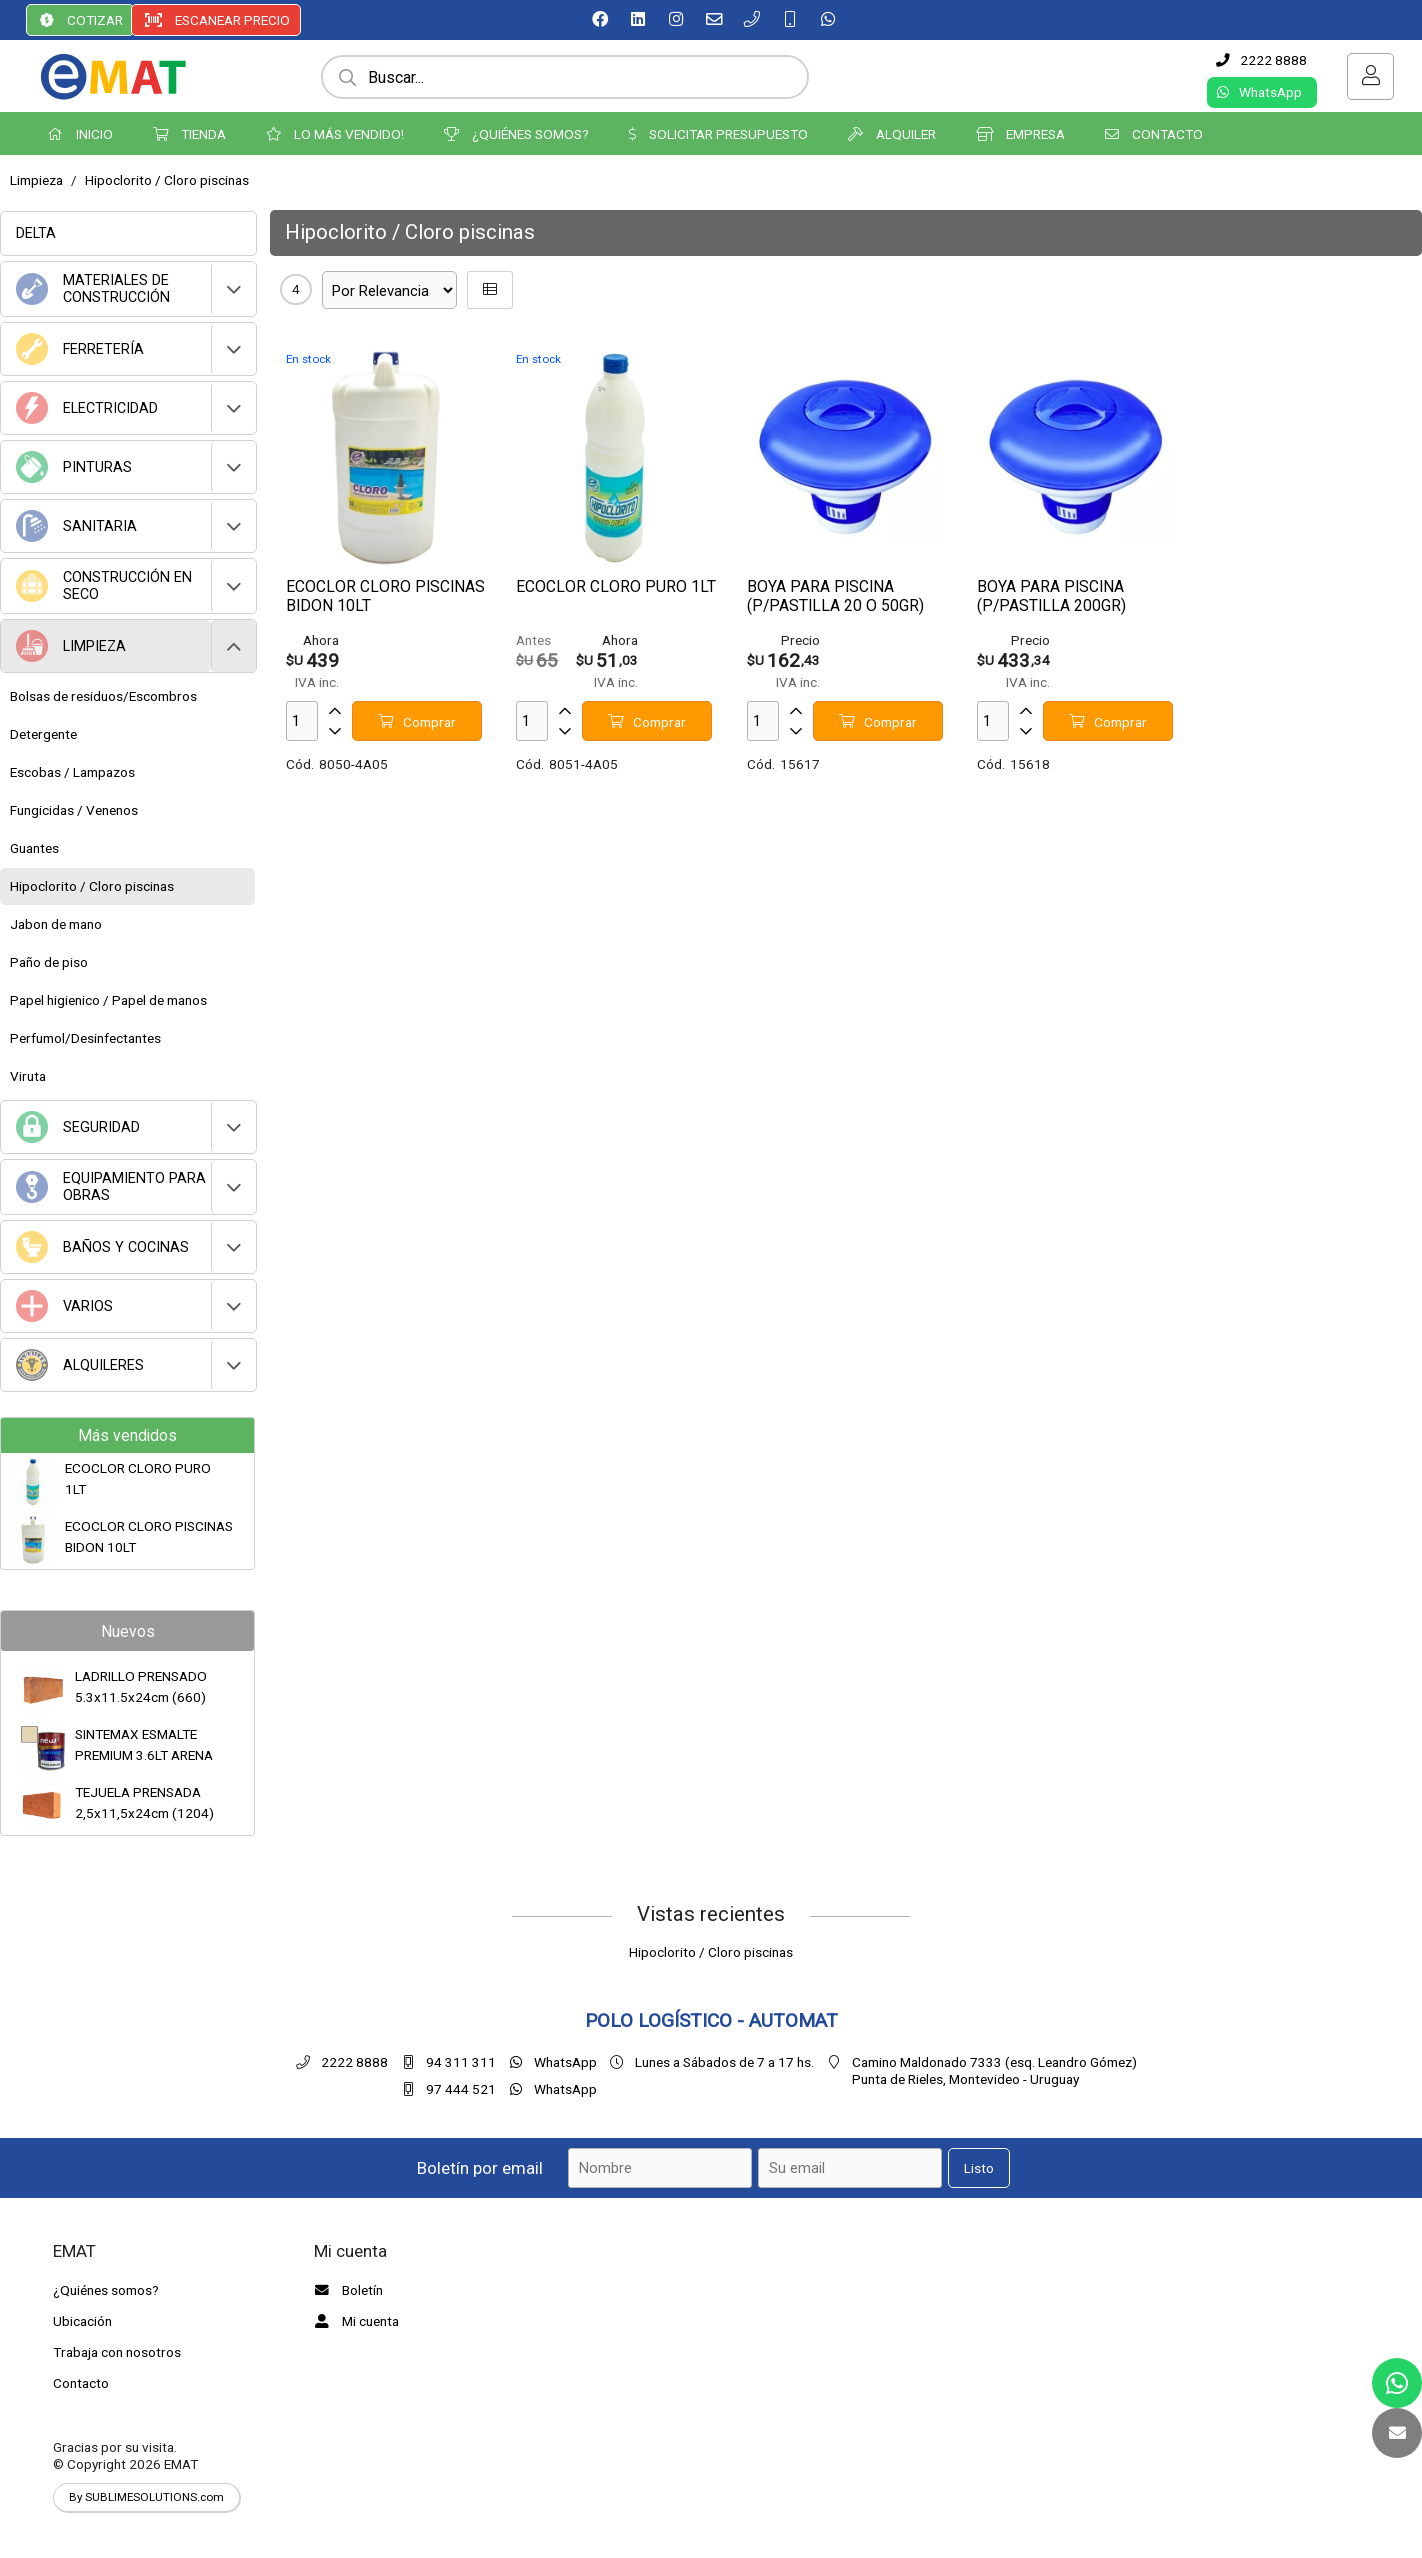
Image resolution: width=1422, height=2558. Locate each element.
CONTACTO (1154, 134)
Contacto (81, 2383)
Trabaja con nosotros (117, 2352)
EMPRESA (1020, 134)
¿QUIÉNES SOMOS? (516, 134)
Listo (979, 2168)
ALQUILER (892, 134)
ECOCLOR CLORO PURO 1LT (138, 1478)
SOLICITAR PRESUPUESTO (718, 134)
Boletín (346, 2290)
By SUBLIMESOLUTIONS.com (146, 2497)
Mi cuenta (354, 2321)
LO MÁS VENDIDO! (335, 134)
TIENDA (189, 134)
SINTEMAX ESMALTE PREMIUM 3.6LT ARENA (144, 1744)
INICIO (80, 134)
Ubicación (82, 2321)
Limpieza (36, 180)
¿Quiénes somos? (106, 2290)
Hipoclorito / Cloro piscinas (167, 180)
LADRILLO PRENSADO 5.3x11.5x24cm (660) (141, 1686)
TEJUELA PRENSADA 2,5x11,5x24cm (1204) (144, 1802)
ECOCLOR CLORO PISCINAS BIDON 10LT (149, 1536)
